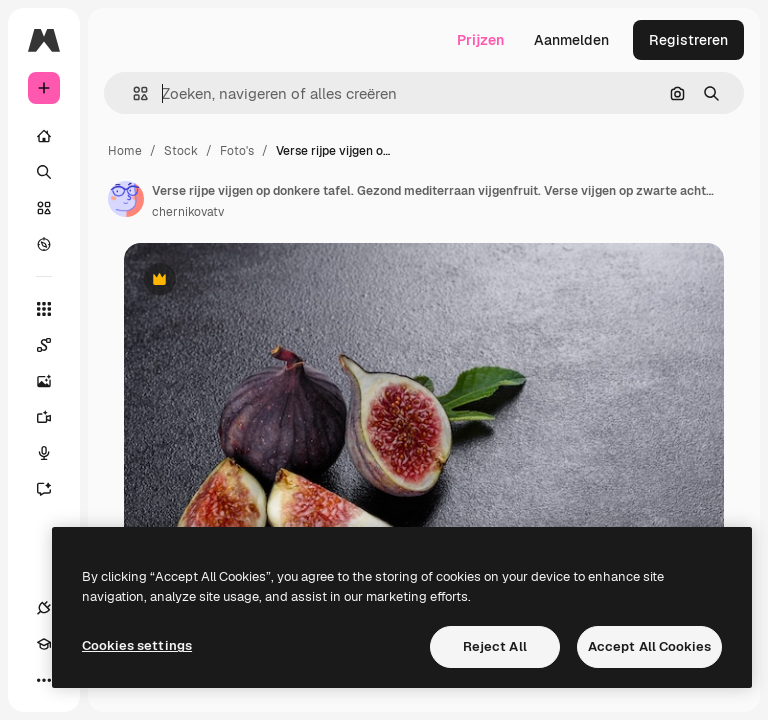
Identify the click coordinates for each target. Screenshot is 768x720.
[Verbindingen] (44, 608)
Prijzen (480, 40)
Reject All (495, 646)
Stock (181, 151)
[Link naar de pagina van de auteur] (126, 199)
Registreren (688, 40)
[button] (132, 93)
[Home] (44, 136)
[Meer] (44, 680)
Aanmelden (571, 40)
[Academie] (44, 644)
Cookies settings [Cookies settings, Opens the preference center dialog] (137, 645)
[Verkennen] (44, 244)
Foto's (237, 151)
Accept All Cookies (649, 646)
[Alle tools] (44, 309)
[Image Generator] (54, 381)
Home (125, 151)
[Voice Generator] (54, 453)
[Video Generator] (54, 417)
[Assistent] (54, 489)
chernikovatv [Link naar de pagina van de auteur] (188, 212)
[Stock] (44, 208)
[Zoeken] (44, 172)
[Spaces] (54, 345)
